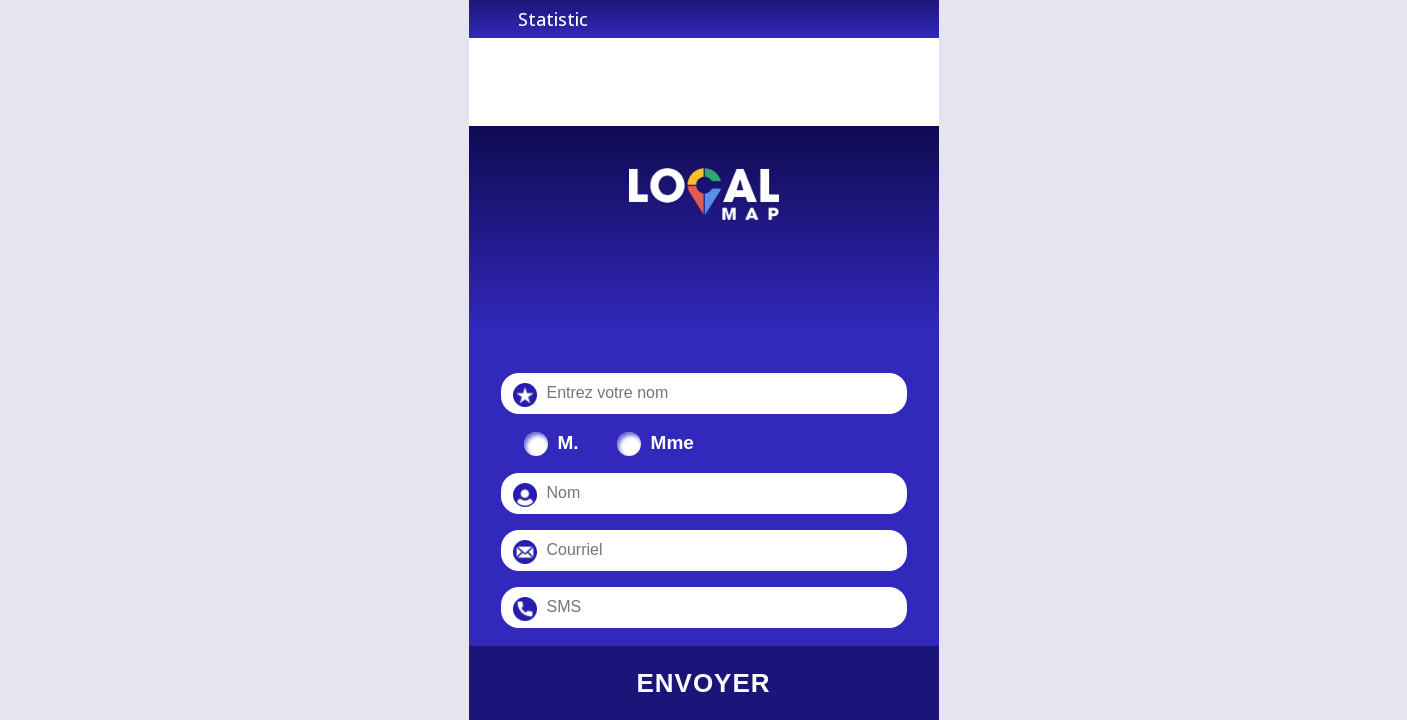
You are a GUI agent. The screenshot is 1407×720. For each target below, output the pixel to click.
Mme (672, 442)
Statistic (553, 19)
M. (568, 442)
